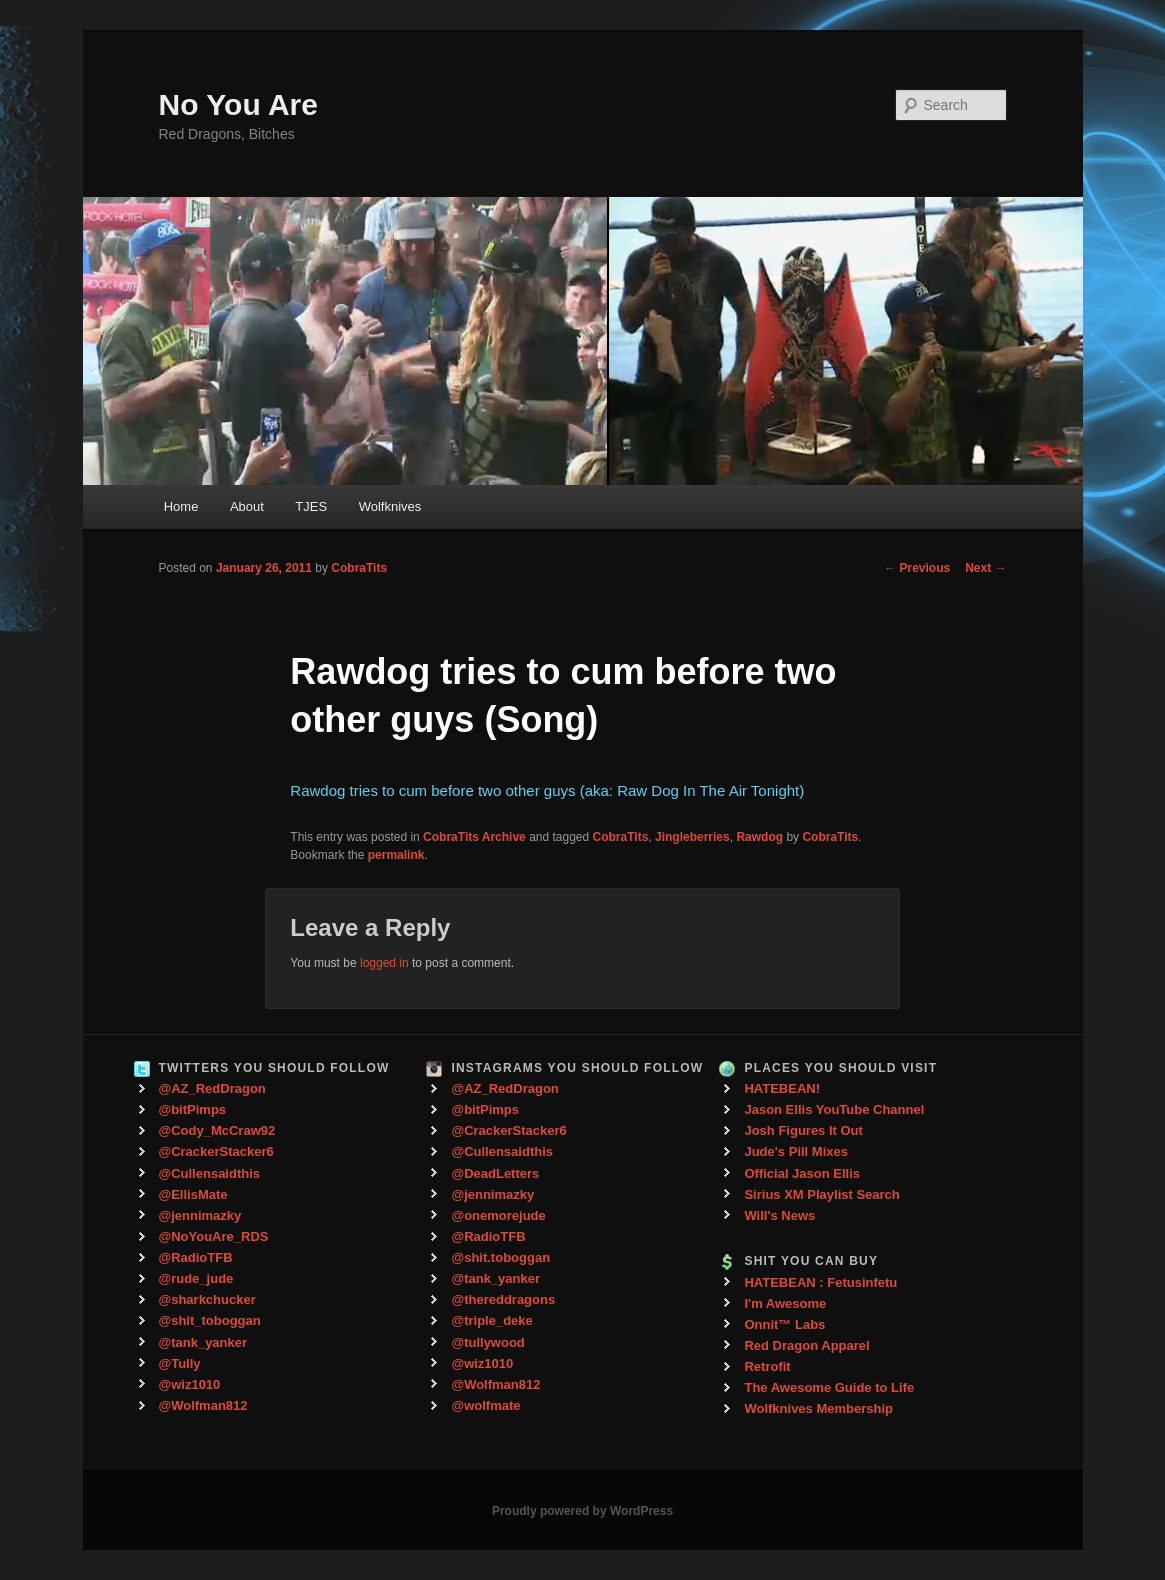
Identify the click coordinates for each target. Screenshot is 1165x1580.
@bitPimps (193, 1109)
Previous (917, 568)
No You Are (238, 104)
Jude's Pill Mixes (796, 1151)
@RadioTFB (196, 1257)
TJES (311, 506)
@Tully (180, 1363)
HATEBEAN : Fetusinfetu (820, 1282)
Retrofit (767, 1366)
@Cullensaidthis (210, 1173)
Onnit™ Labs (784, 1324)
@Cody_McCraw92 (217, 1130)
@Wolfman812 (203, 1405)
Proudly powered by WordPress (582, 1511)
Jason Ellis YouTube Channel (834, 1109)
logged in (384, 963)
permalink (396, 855)
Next (985, 568)
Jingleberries (692, 837)
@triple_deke (491, 1320)
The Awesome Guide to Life (829, 1387)
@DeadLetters (495, 1173)
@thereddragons (503, 1299)
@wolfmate (485, 1405)
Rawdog (759, 837)
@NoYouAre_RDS (214, 1236)
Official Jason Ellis (802, 1173)
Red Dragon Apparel (806, 1345)
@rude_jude (196, 1278)
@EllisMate (193, 1194)
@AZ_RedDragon (212, 1088)
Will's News (779, 1215)
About (247, 506)
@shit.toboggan (500, 1257)
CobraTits (359, 568)
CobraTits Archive (474, 837)
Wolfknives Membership (818, 1408)
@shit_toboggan (210, 1320)
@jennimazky (200, 1215)
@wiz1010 (190, 1384)
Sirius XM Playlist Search (821, 1194)
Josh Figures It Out (803, 1130)
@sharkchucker (207, 1299)
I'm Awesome (785, 1303)
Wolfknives (390, 506)
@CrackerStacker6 (216, 1151)
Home (181, 506)
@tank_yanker (203, 1342)
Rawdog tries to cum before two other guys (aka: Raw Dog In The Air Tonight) (547, 790)
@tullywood (487, 1342)
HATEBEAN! (782, 1088)
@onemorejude (498, 1215)
